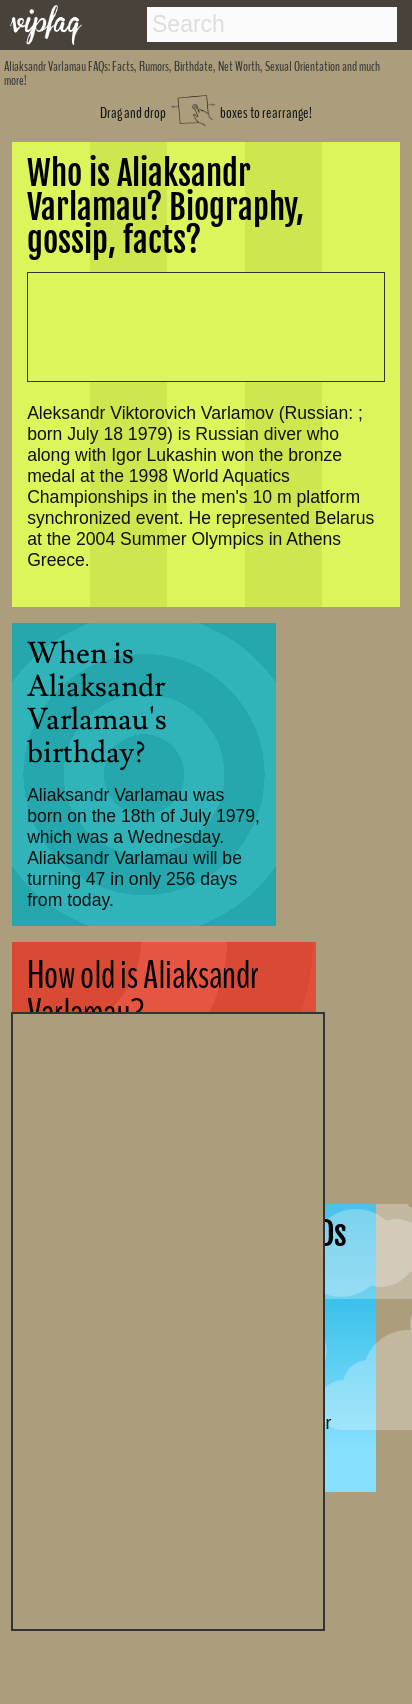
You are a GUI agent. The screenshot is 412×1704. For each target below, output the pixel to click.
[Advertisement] (168, 1319)
